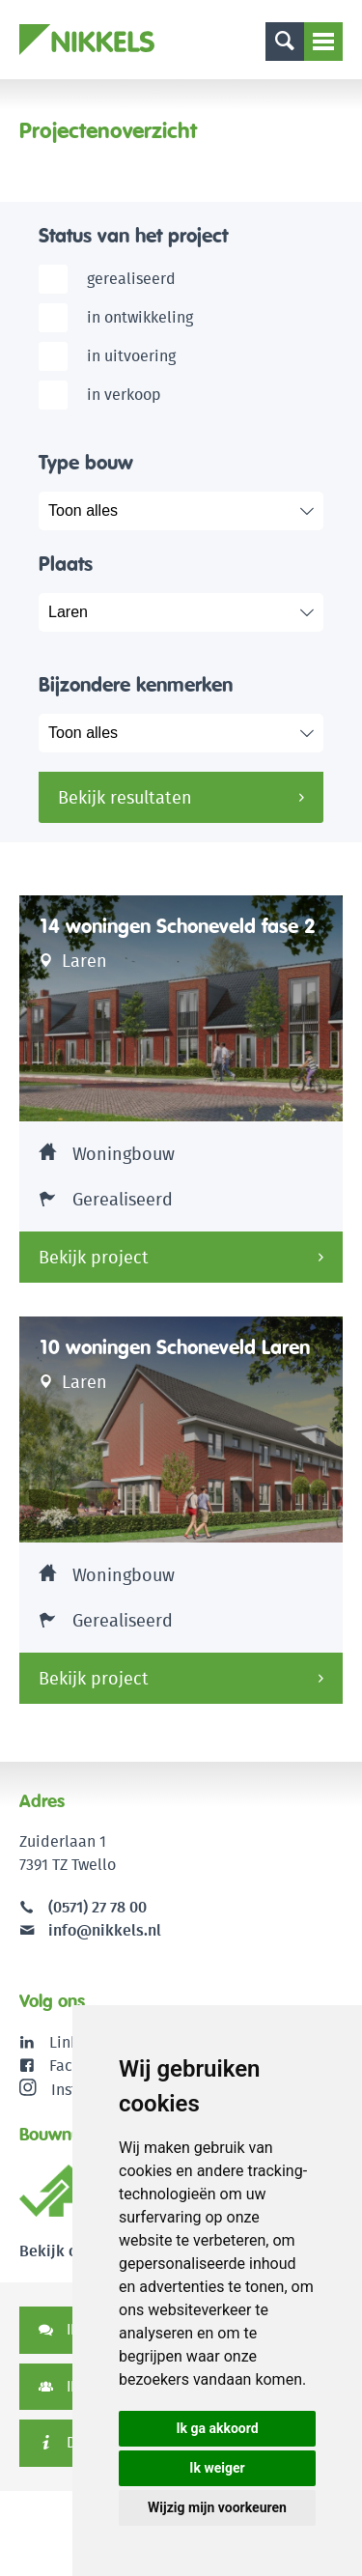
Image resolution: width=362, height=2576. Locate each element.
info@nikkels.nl (90, 1930)
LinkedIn (79, 2042)
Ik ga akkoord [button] (217, 2428)
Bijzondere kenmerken (136, 684)
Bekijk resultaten (125, 797)
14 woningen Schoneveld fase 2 (177, 926)
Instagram (70, 2089)
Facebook (82, 2065)
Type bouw (86, 462)
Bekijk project (94, 1257)
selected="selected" (195, 612)
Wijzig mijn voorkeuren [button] (217, 2507)
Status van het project (133, 235)
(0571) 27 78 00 (97, 1907)
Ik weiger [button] (216, 2468)
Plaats (66, 564)
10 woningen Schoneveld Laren (174, 1347)
